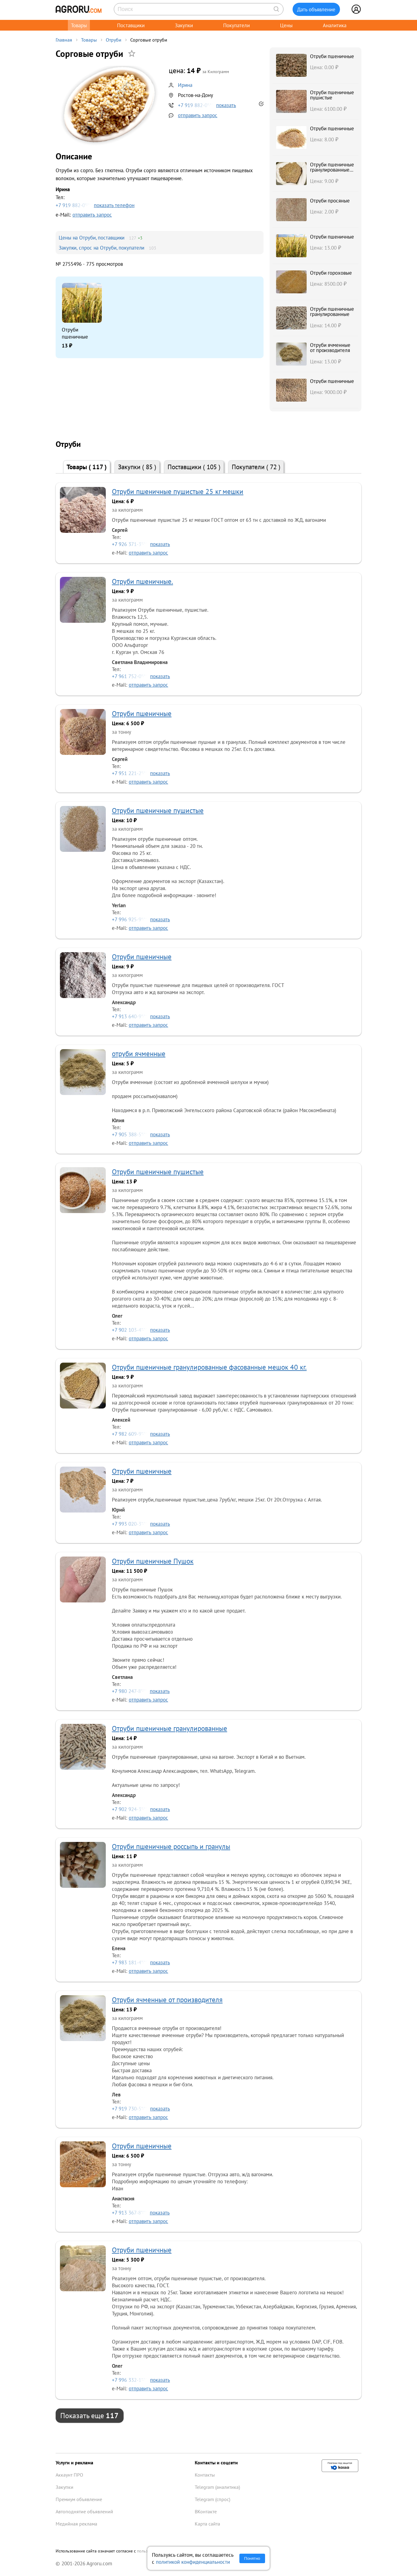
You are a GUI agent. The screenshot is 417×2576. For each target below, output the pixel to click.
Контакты (205, 2475)
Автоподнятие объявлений (84, 2511)
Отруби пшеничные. (142, 581)
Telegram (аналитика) (217, 2487)
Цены (286, 25)
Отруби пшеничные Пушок (153, 1561)
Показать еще (89, 2415)
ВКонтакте (206, 2511)
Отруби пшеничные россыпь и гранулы (171, 1846)
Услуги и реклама (74, 2462)
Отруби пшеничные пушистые (332, 95)
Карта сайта (207, 2524)
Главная (64, 40)
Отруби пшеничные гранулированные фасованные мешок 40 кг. (332, 172)
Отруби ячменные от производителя (330, 347)
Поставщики (131, 25)
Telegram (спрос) (212, 2499)
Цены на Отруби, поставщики (91, 237)
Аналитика (334, 25)
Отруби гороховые (331, 272)
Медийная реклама (76, 2524)
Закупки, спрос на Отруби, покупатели (101, 247)
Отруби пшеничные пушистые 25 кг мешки (177, 491)
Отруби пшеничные (75, 333)
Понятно (252, 2558)
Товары (79, 25)
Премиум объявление (79, 2499)
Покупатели (236, 25)
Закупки (184, 25)
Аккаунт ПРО (69, 2475)
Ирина (185, 84)
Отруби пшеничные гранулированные (332, 311)
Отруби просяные (330, 200)
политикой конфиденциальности (193, 2561)
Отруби (113, 40)
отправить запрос (197, 115)
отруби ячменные (138, 1053)
